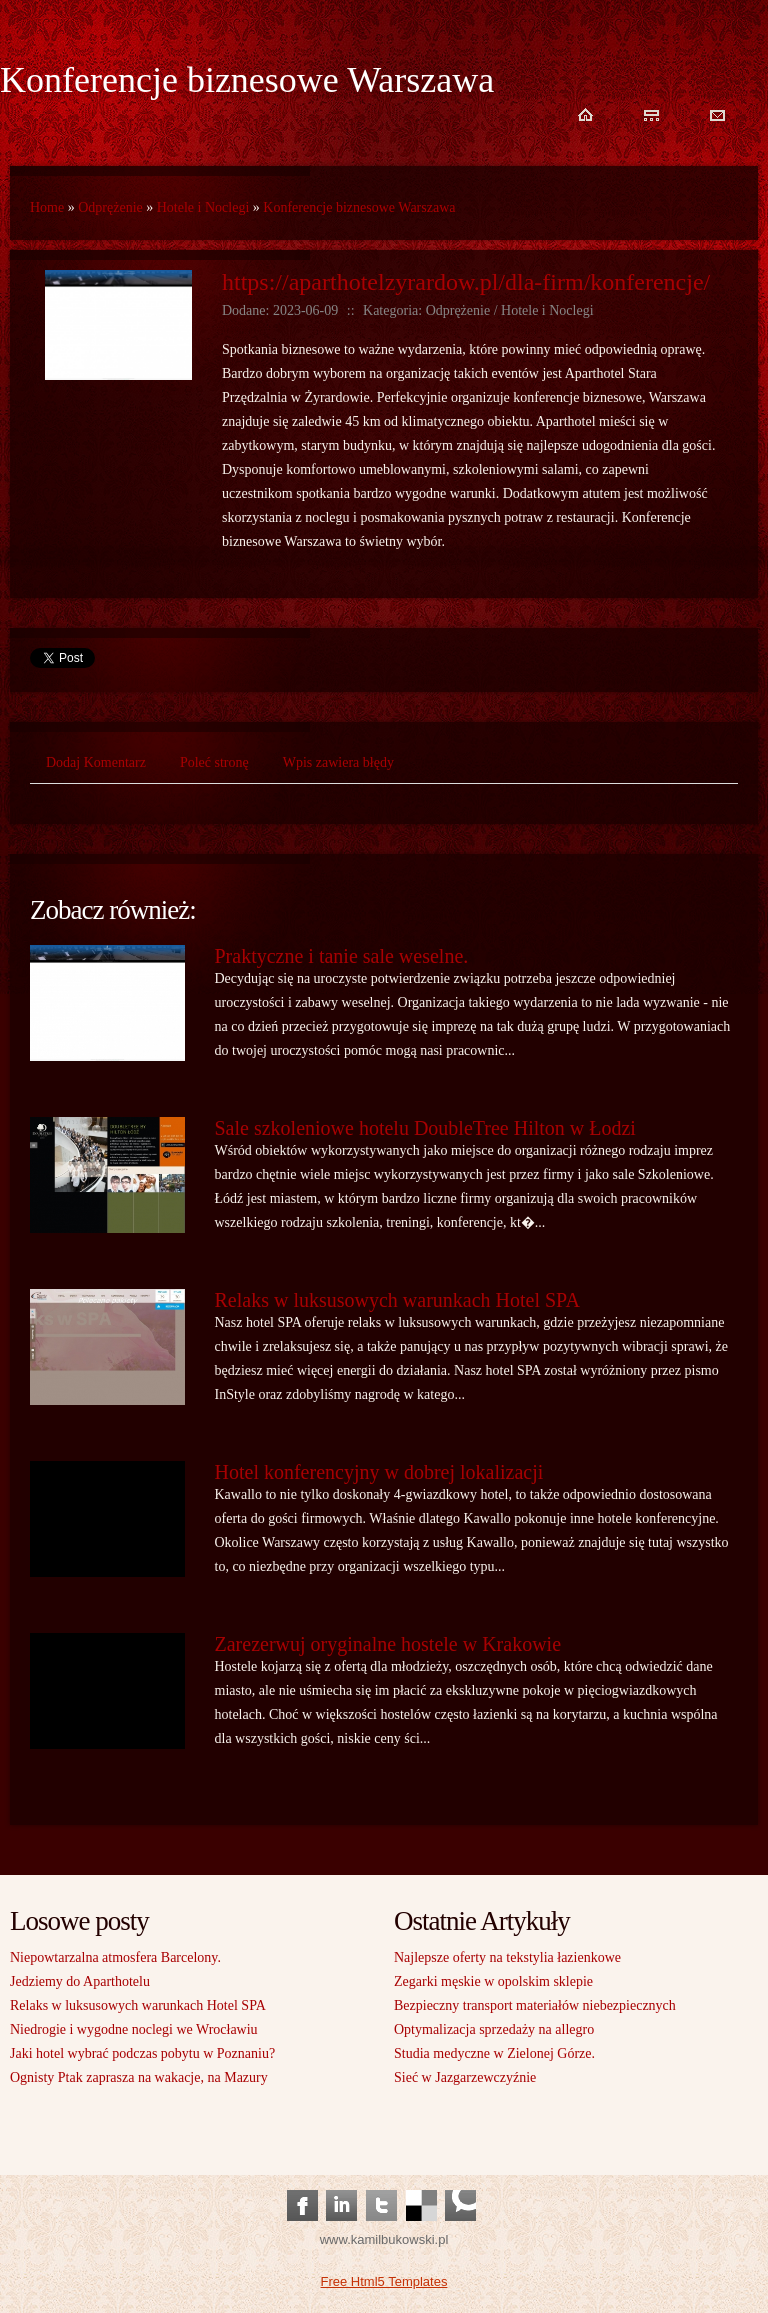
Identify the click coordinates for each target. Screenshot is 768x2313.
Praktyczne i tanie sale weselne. (342, 956)
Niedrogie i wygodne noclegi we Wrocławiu (134, 2029)
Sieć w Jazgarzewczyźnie (465, 2077)
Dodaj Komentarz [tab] (96, 762)
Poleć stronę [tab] (214, 762)
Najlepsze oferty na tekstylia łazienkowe (507, 1957)
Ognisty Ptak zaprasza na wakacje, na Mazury (139, 2077)
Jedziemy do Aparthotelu (80, 1981)
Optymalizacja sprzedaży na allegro (494, 2029)
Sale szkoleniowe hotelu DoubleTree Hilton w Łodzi (425, 1128)
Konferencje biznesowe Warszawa (359, 207)
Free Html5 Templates (384, 2281)
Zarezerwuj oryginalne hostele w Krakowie (388, 1644)
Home (47, 207)
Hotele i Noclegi (203, 207)
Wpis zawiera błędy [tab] (338, 762)
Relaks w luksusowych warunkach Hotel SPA (397, 1300)
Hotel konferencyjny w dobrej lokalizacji (379, 1472)
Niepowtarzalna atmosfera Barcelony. (115, 1957)
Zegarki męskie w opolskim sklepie (493, 1981)
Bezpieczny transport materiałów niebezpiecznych (535, 2005)
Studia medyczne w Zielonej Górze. (494, 2053)
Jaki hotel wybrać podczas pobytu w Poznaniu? (142, 2053)
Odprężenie (110, 207)
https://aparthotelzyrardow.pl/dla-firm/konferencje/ (466, 282)
